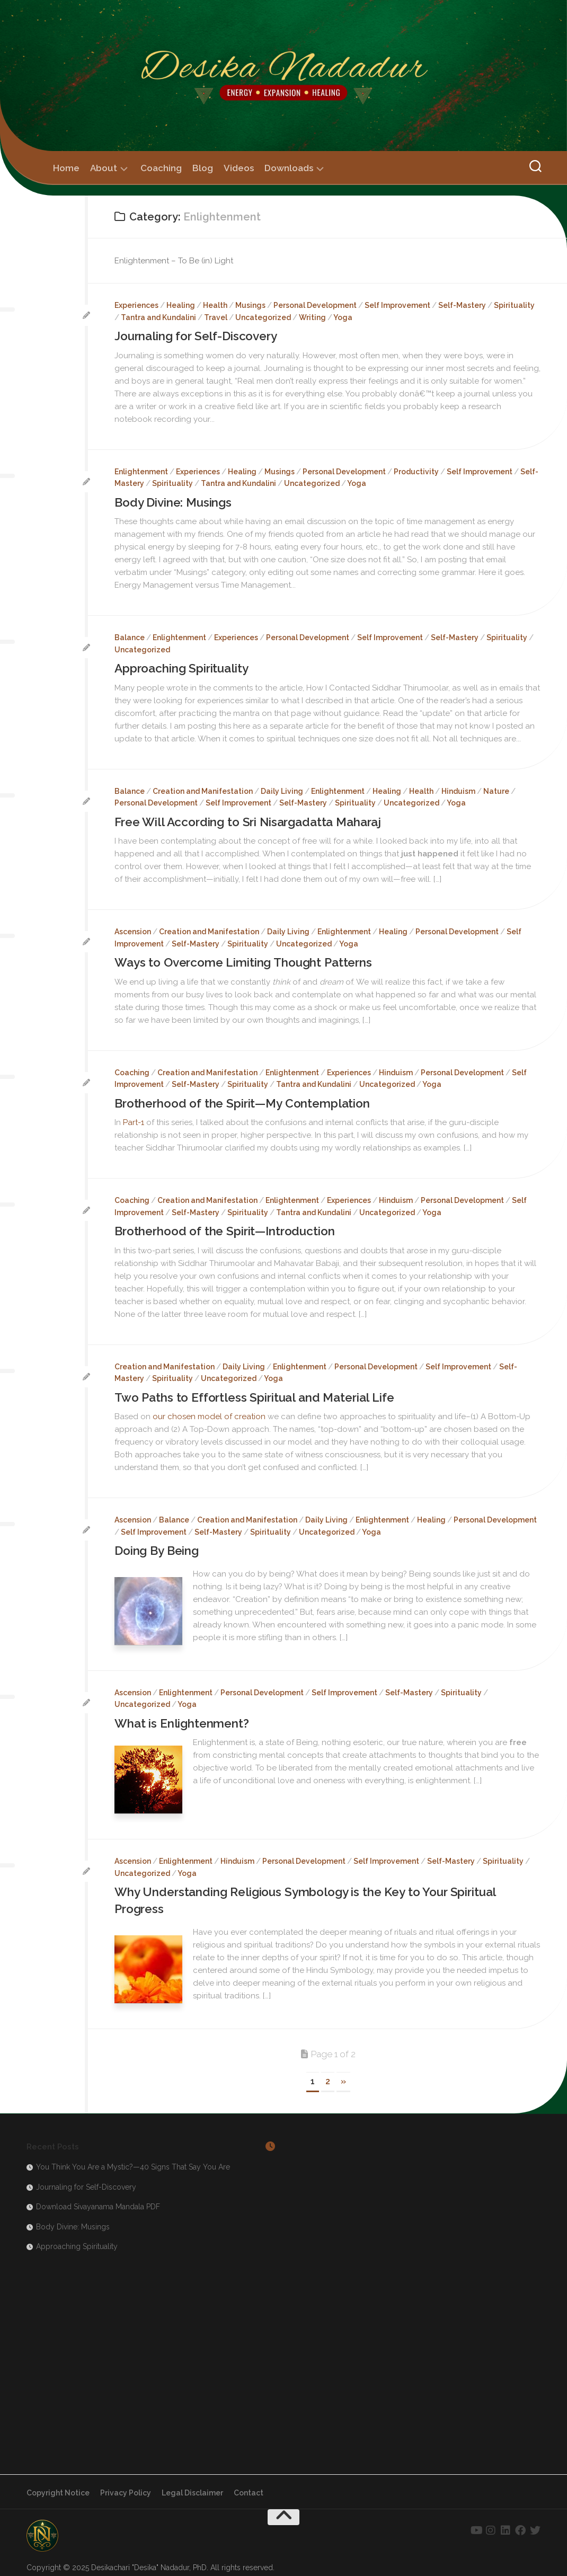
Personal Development (315, 305)
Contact (248, 2485)
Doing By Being (158, 1545)
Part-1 (133, 1118)
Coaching (161, 168)
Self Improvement (397, 305)
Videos (239, 168)
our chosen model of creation (209, 1411)
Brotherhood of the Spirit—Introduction (229, 1226)
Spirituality (514, 305)
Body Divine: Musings (175, 501)
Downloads (288, 168)
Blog (202, 168)
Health (215, 305)
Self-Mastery (462, 305)
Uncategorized (263, 317)
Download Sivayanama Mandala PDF (98, 2198)
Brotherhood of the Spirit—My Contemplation (247, 1099)
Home (66, 168)
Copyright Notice (58, 2485)
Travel (215, 317)
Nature (496, 789)
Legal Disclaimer (192, 2485)
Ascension (132, 929)
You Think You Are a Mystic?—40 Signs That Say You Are (133, 2159)
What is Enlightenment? (183, 1716)
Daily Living (282, 789)
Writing (312, 317)
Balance (129, 636)
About (103, 168)
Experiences (136, 305)
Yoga (342, 317)
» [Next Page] (343, 2073)
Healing (180, 305)
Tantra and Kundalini (158, 317)
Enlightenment (141, 471)
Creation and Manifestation (203, 789)
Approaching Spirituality (185, 667)
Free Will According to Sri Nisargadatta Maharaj (253, 819)
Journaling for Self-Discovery (200, 335)
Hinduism (458, 789)
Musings (250, 305)
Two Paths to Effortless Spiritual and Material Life (259, 1392)
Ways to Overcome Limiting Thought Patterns (247, 959)
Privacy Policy (125, 2485)
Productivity (416, 471)
